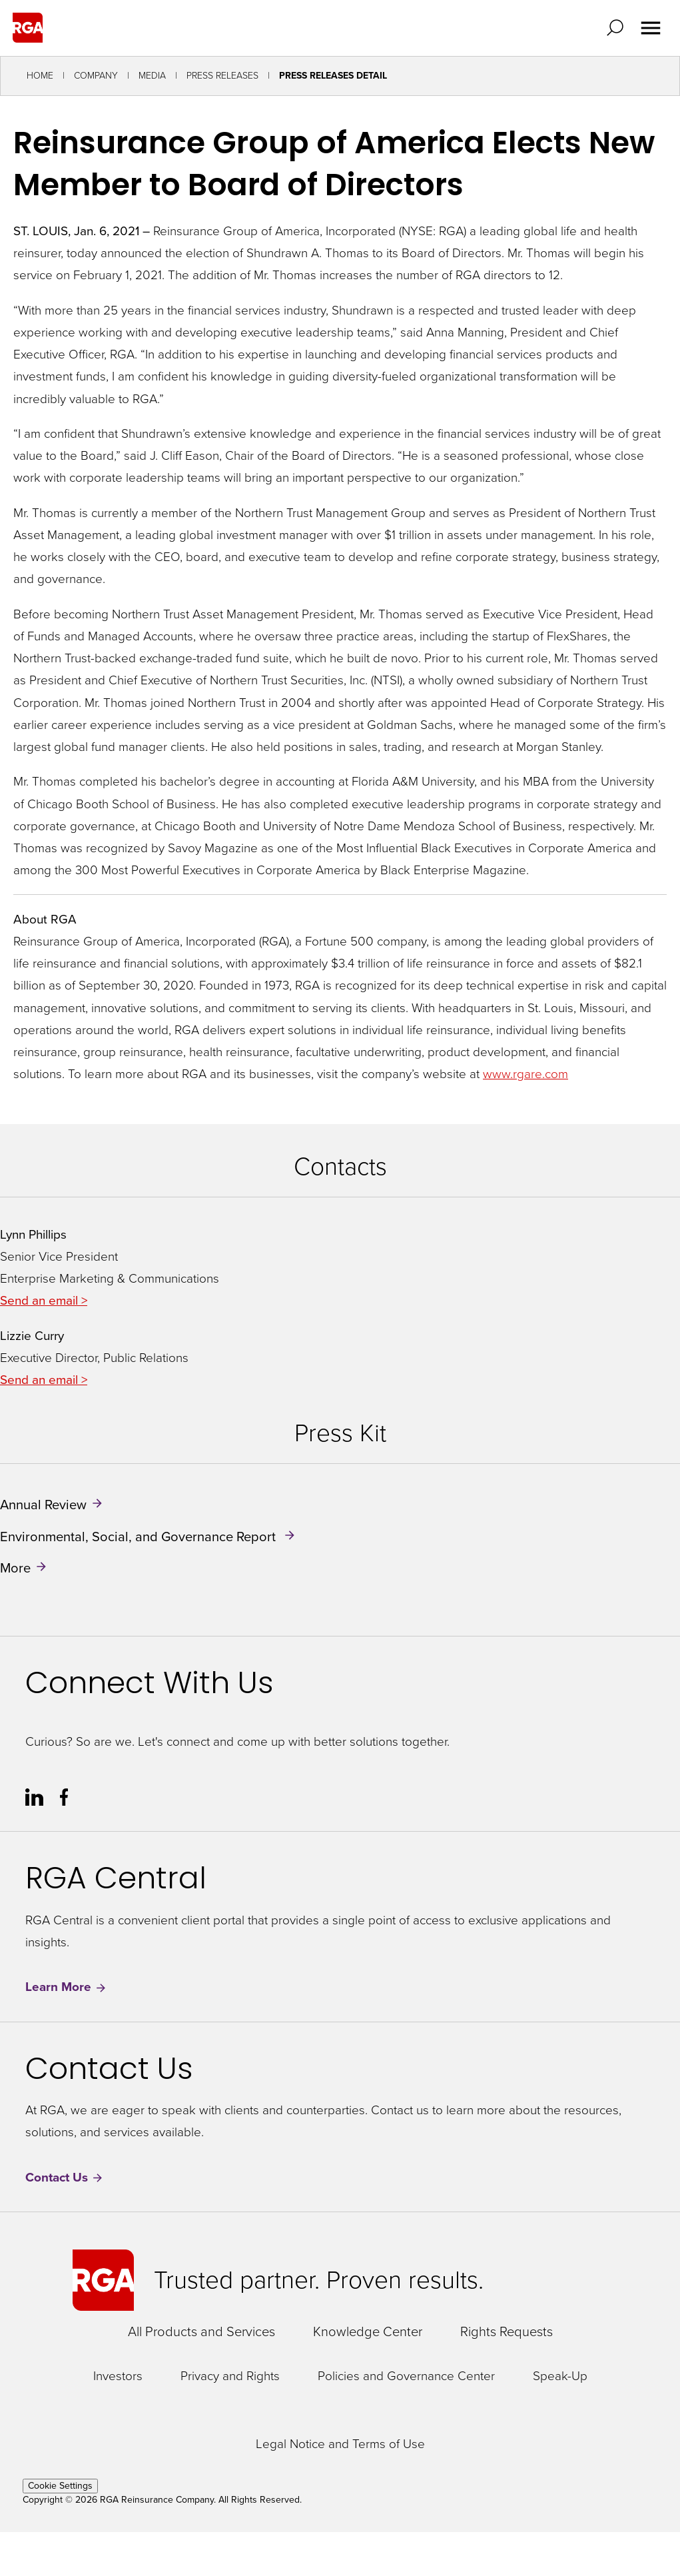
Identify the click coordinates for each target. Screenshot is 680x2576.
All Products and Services (201, 2331)
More (15, 1568)
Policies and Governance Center (406, 2376)
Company (96, 76)
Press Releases (222, 76)
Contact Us (64, 2178)
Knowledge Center (367, 2331)
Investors (118, 2376)
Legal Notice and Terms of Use (340, 2444)
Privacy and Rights (230, 2376)
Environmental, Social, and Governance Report (139, 1536)
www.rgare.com (525, 1073)
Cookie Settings (60, 2486)
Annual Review (43, 1505)
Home (40, 76)
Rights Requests (506, 2331)
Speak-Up (560, 2376)
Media (152, 76)
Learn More (66, 1987)
